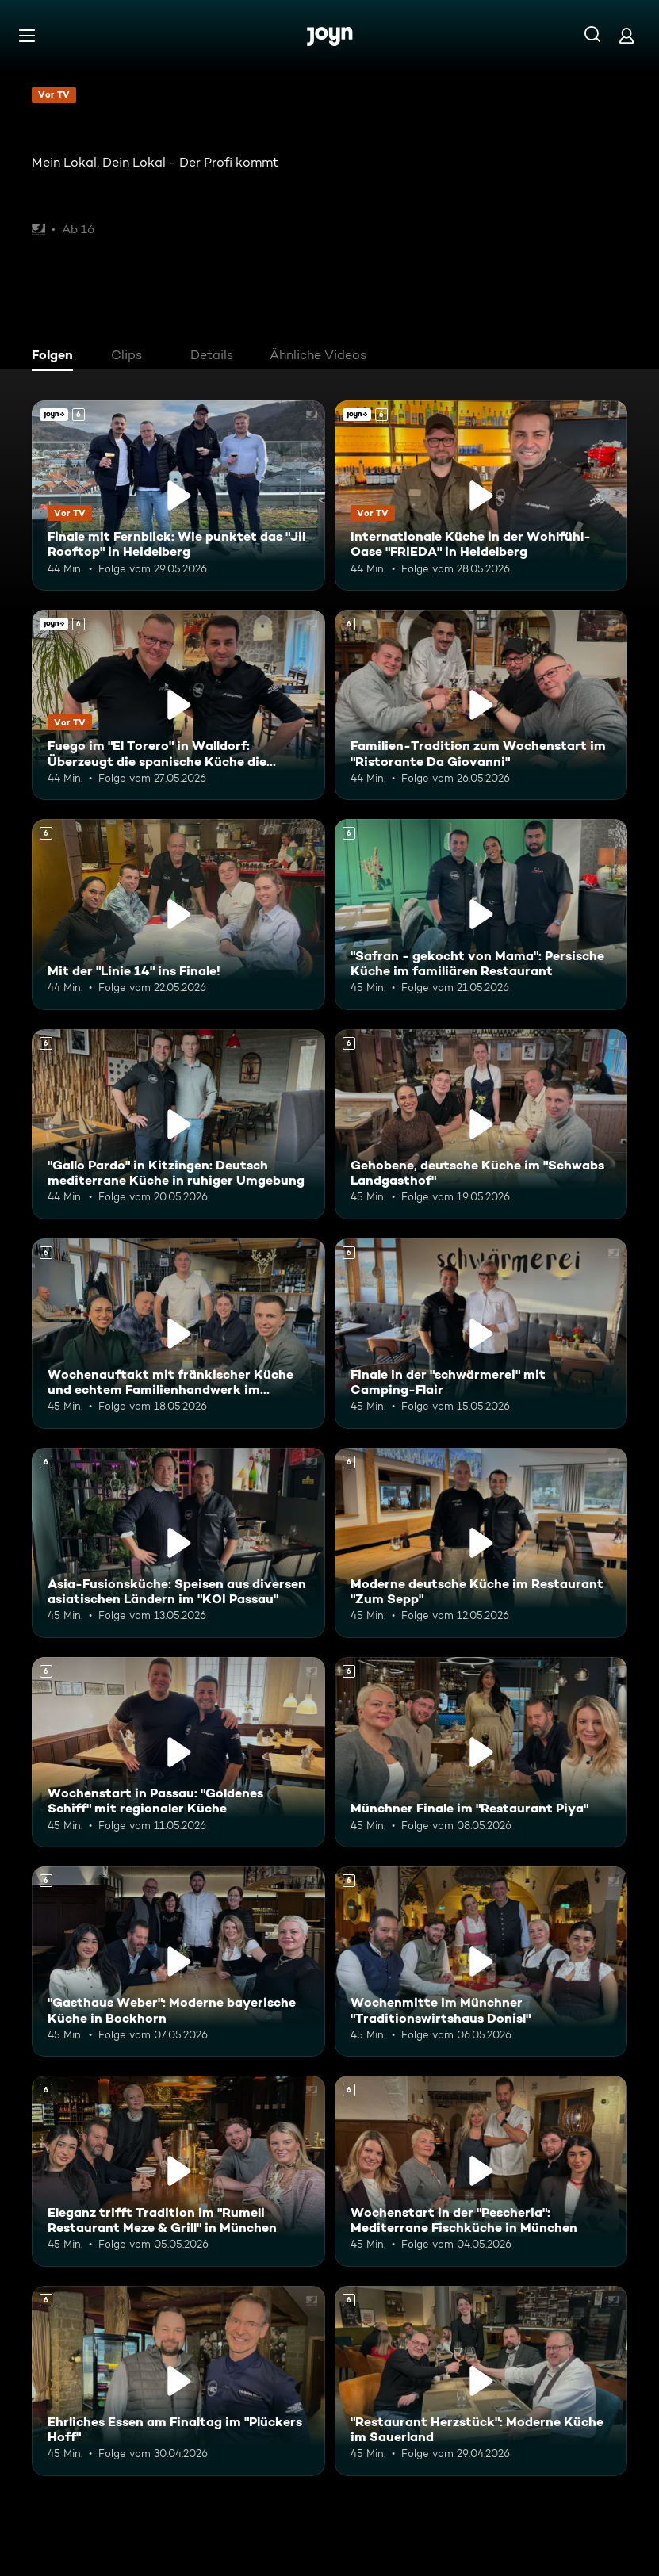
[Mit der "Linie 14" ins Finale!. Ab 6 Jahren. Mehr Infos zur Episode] (178, 914)
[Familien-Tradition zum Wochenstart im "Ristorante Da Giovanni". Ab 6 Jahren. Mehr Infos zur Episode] (481, 705)
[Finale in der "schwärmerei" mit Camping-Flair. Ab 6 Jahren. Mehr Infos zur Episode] (481, 1333)
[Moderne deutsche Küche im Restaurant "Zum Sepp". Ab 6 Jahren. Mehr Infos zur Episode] (481, 1543)
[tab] (56, 357)
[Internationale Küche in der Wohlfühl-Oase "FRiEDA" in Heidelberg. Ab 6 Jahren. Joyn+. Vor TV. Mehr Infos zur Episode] (481, 495)
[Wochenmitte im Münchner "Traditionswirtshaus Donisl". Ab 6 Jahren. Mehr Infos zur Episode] (481, 1961)
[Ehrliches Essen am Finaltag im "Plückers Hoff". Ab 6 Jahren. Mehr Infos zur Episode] (178, 2381)
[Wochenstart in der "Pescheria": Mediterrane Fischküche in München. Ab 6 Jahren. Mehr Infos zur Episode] (481, 2171)
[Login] (626, 35)
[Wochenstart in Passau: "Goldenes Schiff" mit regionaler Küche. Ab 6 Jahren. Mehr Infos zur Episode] (178, 1752)
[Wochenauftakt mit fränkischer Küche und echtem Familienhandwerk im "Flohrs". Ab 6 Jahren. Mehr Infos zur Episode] (178, 1333)
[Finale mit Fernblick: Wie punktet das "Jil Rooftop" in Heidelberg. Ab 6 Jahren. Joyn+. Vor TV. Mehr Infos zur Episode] (178, 495)
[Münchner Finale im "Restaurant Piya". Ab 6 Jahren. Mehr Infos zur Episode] (481, 1752)
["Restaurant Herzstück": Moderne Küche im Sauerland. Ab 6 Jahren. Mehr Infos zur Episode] (481, 2381)
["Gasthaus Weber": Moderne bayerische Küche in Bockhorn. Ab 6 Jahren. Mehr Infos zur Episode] (178, 1961)
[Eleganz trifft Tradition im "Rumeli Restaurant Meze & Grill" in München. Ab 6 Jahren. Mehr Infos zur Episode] (178, 2171)
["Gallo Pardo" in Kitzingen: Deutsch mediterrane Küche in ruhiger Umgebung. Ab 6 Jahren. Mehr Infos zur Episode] (178, 1124)
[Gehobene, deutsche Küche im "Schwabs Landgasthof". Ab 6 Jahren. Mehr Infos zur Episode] (481, 1124)
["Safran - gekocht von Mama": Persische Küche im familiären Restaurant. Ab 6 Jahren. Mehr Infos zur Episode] (481, 914)
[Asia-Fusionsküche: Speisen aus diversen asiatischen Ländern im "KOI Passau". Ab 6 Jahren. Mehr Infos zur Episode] (178, 1543)
